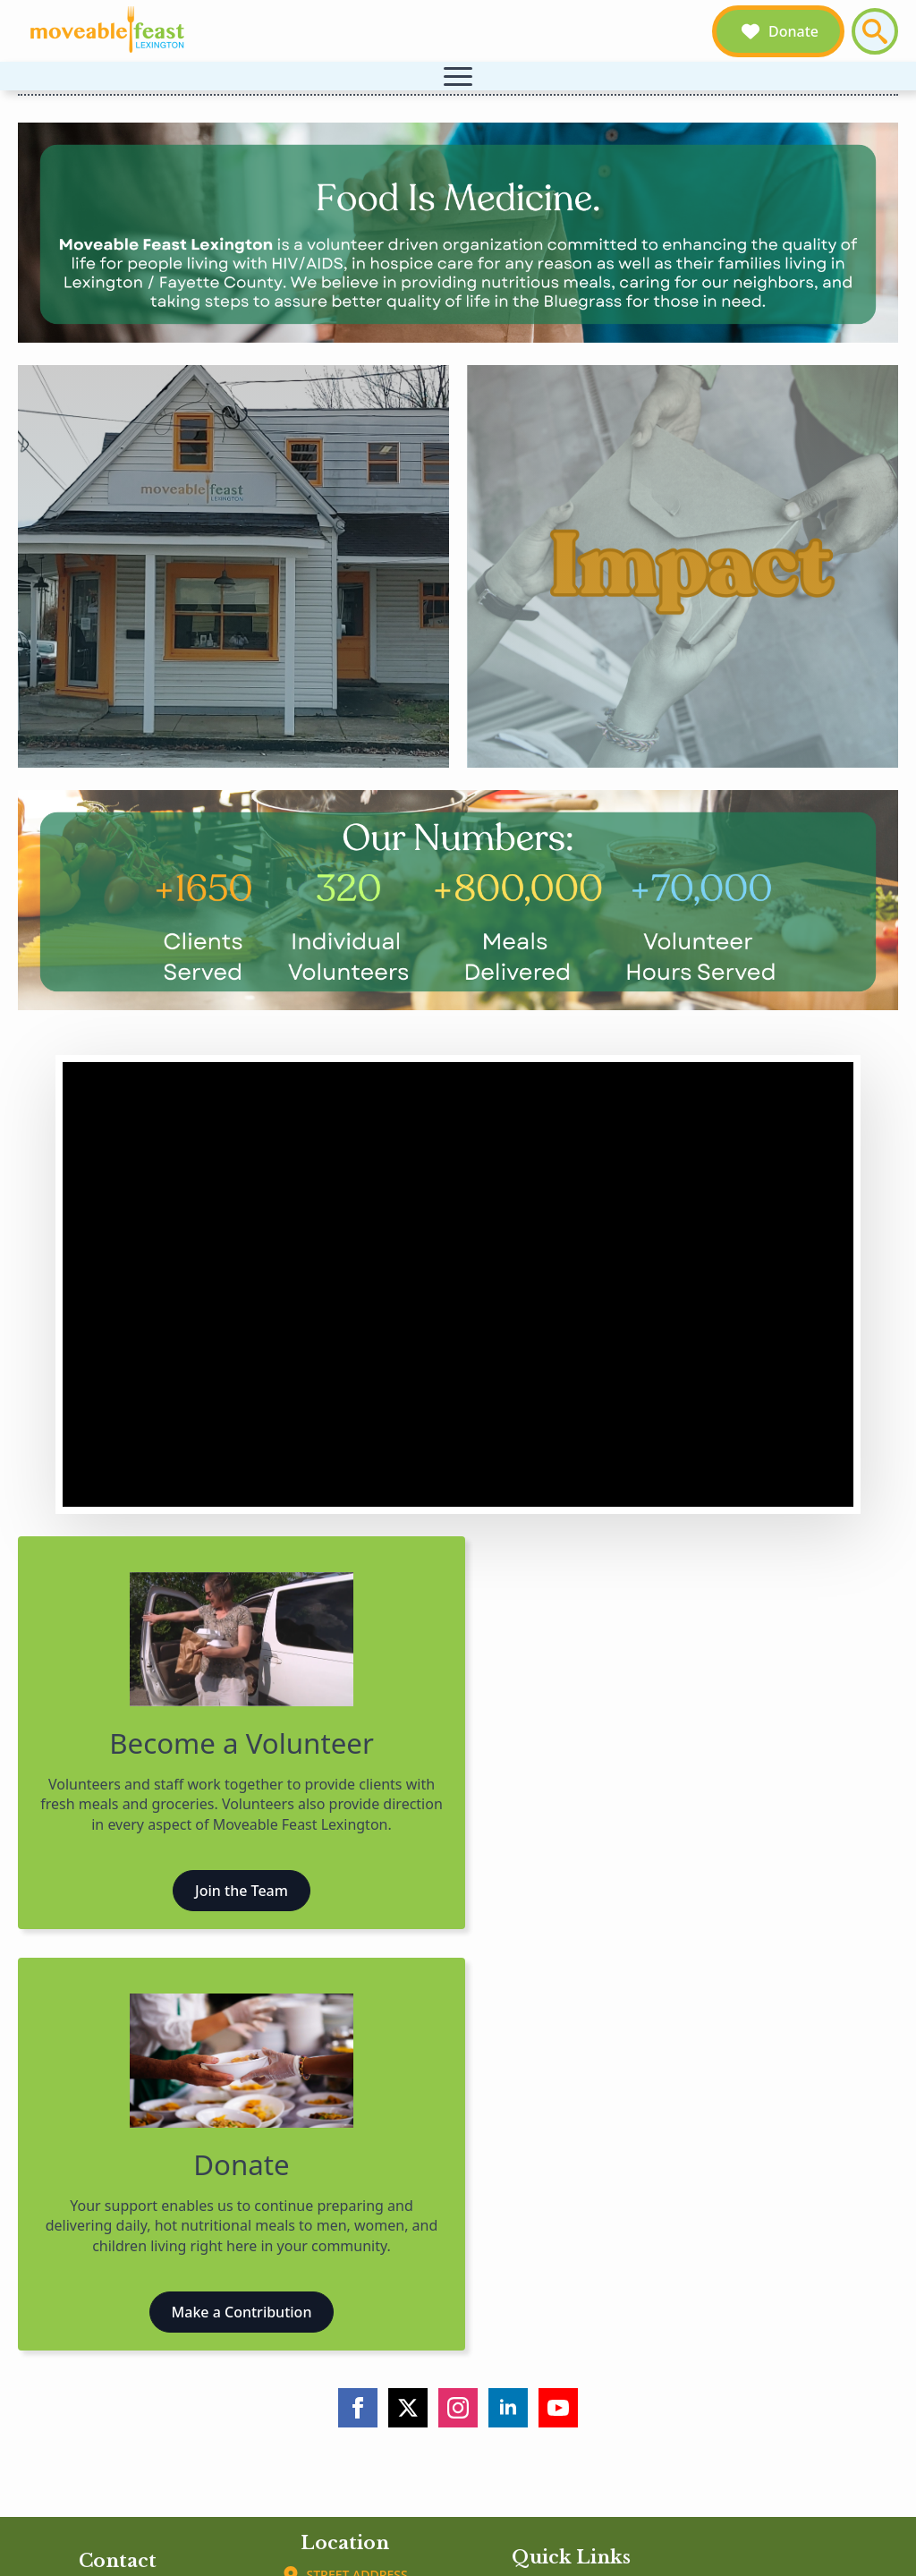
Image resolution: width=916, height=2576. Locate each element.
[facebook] (357, 2407)
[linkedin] (508, 2407)
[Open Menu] (458, 76)
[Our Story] (233, 566)
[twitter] (408, 2407)
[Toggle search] (875, 31)
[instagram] (458, 2407)
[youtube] (558, 2407)
